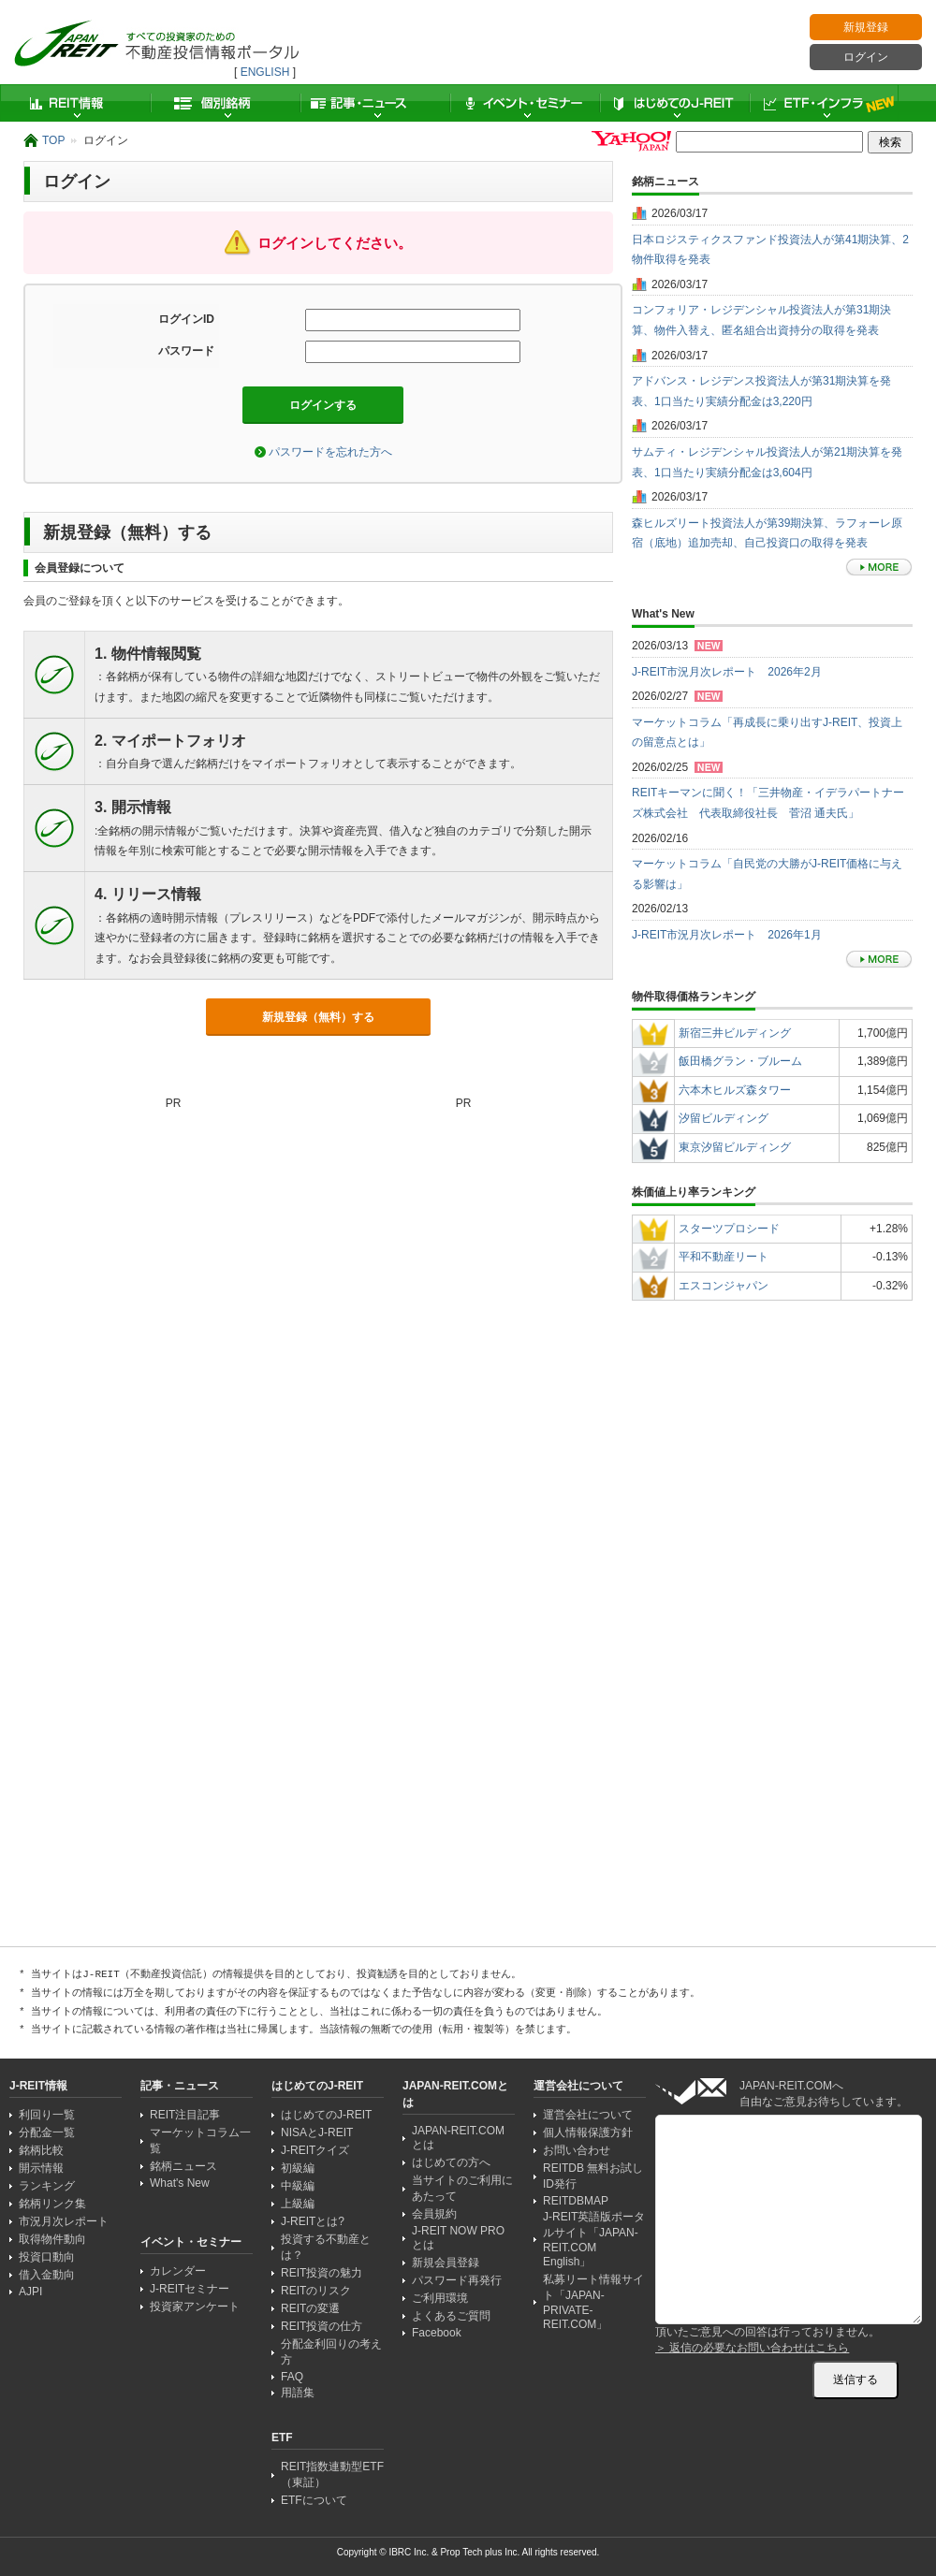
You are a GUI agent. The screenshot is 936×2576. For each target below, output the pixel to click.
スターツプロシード (729, 1228)
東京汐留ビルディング (735, 1147)
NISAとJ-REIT (317, 2132)
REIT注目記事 (185, 2114)
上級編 (297, 2203)
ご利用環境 (440, 2298)
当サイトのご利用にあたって (462, 2188)
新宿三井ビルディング (735, 1033)
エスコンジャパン (723, 1285)
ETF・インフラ (824, 103)
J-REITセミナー (189, 2288)
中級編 (297, 2185)
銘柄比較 (41, 2150)
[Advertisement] (193, 1708)
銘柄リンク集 (52, 2203)
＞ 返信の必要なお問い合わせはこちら (752, 2347)
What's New (180, 2183)
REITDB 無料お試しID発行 (593, 2175)
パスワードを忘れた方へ (330, 451)
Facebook (436, 2332)
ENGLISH (265, 72)
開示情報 (41, 2168)
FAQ (292, 2376)
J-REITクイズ (315, 2150)
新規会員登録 (445, 2262)
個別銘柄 (225, 103)
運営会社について (588, 2114)
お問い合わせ (576, 2150)
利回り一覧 (47, 2114)
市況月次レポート (64, 2221)
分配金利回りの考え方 (331, 2351)
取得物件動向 (52, 2239)
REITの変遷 (310, 2308)
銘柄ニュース (183, 2166)
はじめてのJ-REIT (674, 103)
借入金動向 (47, 2274)
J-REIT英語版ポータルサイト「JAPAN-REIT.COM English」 (594, 2239)
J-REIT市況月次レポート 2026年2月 (727, 671)
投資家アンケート (195, 2306)
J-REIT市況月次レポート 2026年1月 (727, 934)
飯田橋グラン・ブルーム (740, 1061)
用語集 (297, 2392)
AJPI (30, 2291)
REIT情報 (75, 103)
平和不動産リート (723, 1256)
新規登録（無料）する (318, 1017)
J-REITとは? (312, 2221)
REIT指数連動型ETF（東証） (332, 2474)
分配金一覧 (47, 2132)
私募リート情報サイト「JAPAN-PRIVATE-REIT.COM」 (593, 2302)
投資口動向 (47, 2256)
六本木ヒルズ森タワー (735, 1090)
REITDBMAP (575, 2200)
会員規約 (434, 2213)
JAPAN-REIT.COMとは (458, 2137)
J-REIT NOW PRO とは (458, 2237)
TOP (53, 140)
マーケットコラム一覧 (200, 2140)
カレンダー (178, 2271)
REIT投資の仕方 (321, 2326)
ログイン (865, 57)
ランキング (47, 2185)
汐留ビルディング (723, 1118)
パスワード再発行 (457, 2280)
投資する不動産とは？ (326, 2247)
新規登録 (865, 27)
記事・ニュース (374, 103)
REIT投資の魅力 (321, 2272)
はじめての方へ (451, 2162)
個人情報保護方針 (588, 2132)
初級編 (297, 2168)
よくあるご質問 (451, 2315)
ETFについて (314, 2500)
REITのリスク (316, 2290)
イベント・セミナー (524, 103)
